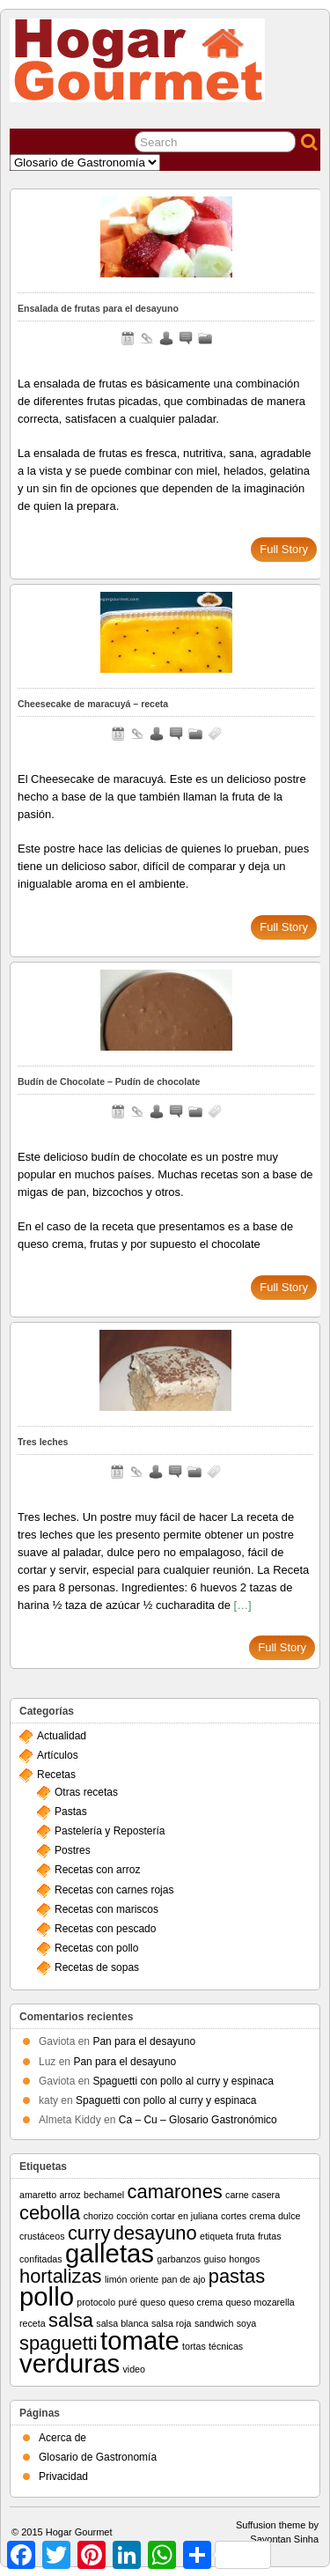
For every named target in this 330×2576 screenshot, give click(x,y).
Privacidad (63, 2476)
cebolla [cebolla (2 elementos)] (49, 2213)
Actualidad (61, 1736)
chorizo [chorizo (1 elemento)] (99, 2216)
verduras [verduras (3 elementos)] (69, 2363)
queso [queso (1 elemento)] (152, 2302)
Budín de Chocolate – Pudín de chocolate (109, 1081)
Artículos (57, 1755)
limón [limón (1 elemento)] (116, 2279)
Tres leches (43, 1441)
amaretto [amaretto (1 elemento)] (37, 2194)
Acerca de (62, 2438)
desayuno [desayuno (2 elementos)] (155, 2233)
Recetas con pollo (96, 1948)
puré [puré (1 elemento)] (128, 2302)
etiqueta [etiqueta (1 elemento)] (216, 2236)
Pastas (71, 1811)
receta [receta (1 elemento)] (32, 2323)
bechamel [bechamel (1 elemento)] (104, 2194)
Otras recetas (86, 1792)
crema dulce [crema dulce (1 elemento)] (274, 2216)
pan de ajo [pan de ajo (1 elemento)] (184, 2279)
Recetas (56, 1774)
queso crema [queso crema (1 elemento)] (196, 2302)
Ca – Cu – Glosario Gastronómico (198, 2120)
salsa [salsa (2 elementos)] (70, 2320)
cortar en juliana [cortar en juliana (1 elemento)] (184, 2216)
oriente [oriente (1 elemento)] (144, 2279)
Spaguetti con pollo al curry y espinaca (182, 2081)
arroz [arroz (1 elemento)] (69, 2194)
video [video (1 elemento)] (133, 2369)
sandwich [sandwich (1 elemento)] (213, 2323)
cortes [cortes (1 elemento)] (233, 2216)
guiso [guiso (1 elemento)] (214, 2259)
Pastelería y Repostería (110, 1831)
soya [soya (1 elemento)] (247, 2323)
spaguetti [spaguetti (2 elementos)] (58, 2343)
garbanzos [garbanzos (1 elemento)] (179, 2259)
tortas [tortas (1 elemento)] (194, 2346)
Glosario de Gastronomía (98, 2457)
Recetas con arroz (97, 1870)
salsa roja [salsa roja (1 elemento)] (171, 2323)
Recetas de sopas (97, 1967)
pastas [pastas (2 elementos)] (237, 2276)
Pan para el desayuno (143, 2041)
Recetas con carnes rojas (114, 1890)
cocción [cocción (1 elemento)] (132, 2216)
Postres (73, 1850)
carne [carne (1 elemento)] (237, 2194)
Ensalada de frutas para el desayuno (98, 308)
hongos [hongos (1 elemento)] (244, 2259)
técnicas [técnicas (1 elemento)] (226, 2346)
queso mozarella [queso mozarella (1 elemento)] (260, 2302)
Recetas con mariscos (106, 1909)
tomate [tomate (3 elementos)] (140, 2340)
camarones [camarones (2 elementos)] (175, 2192)
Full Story (284, 549)
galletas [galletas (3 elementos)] (109, 2253)
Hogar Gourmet (79, 2532)
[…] (243, 1605)
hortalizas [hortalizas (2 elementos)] (60, 2276)
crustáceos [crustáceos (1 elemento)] (42, 2236)
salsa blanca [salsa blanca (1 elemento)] (122, 2323)
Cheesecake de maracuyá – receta (93, 703)
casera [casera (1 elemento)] (266, 2194)
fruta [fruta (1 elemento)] (245, 2236)
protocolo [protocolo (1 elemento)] (96, 2302)
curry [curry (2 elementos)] (89, 2233)
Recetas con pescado (105, 1929)
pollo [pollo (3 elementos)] (46, 2296)
